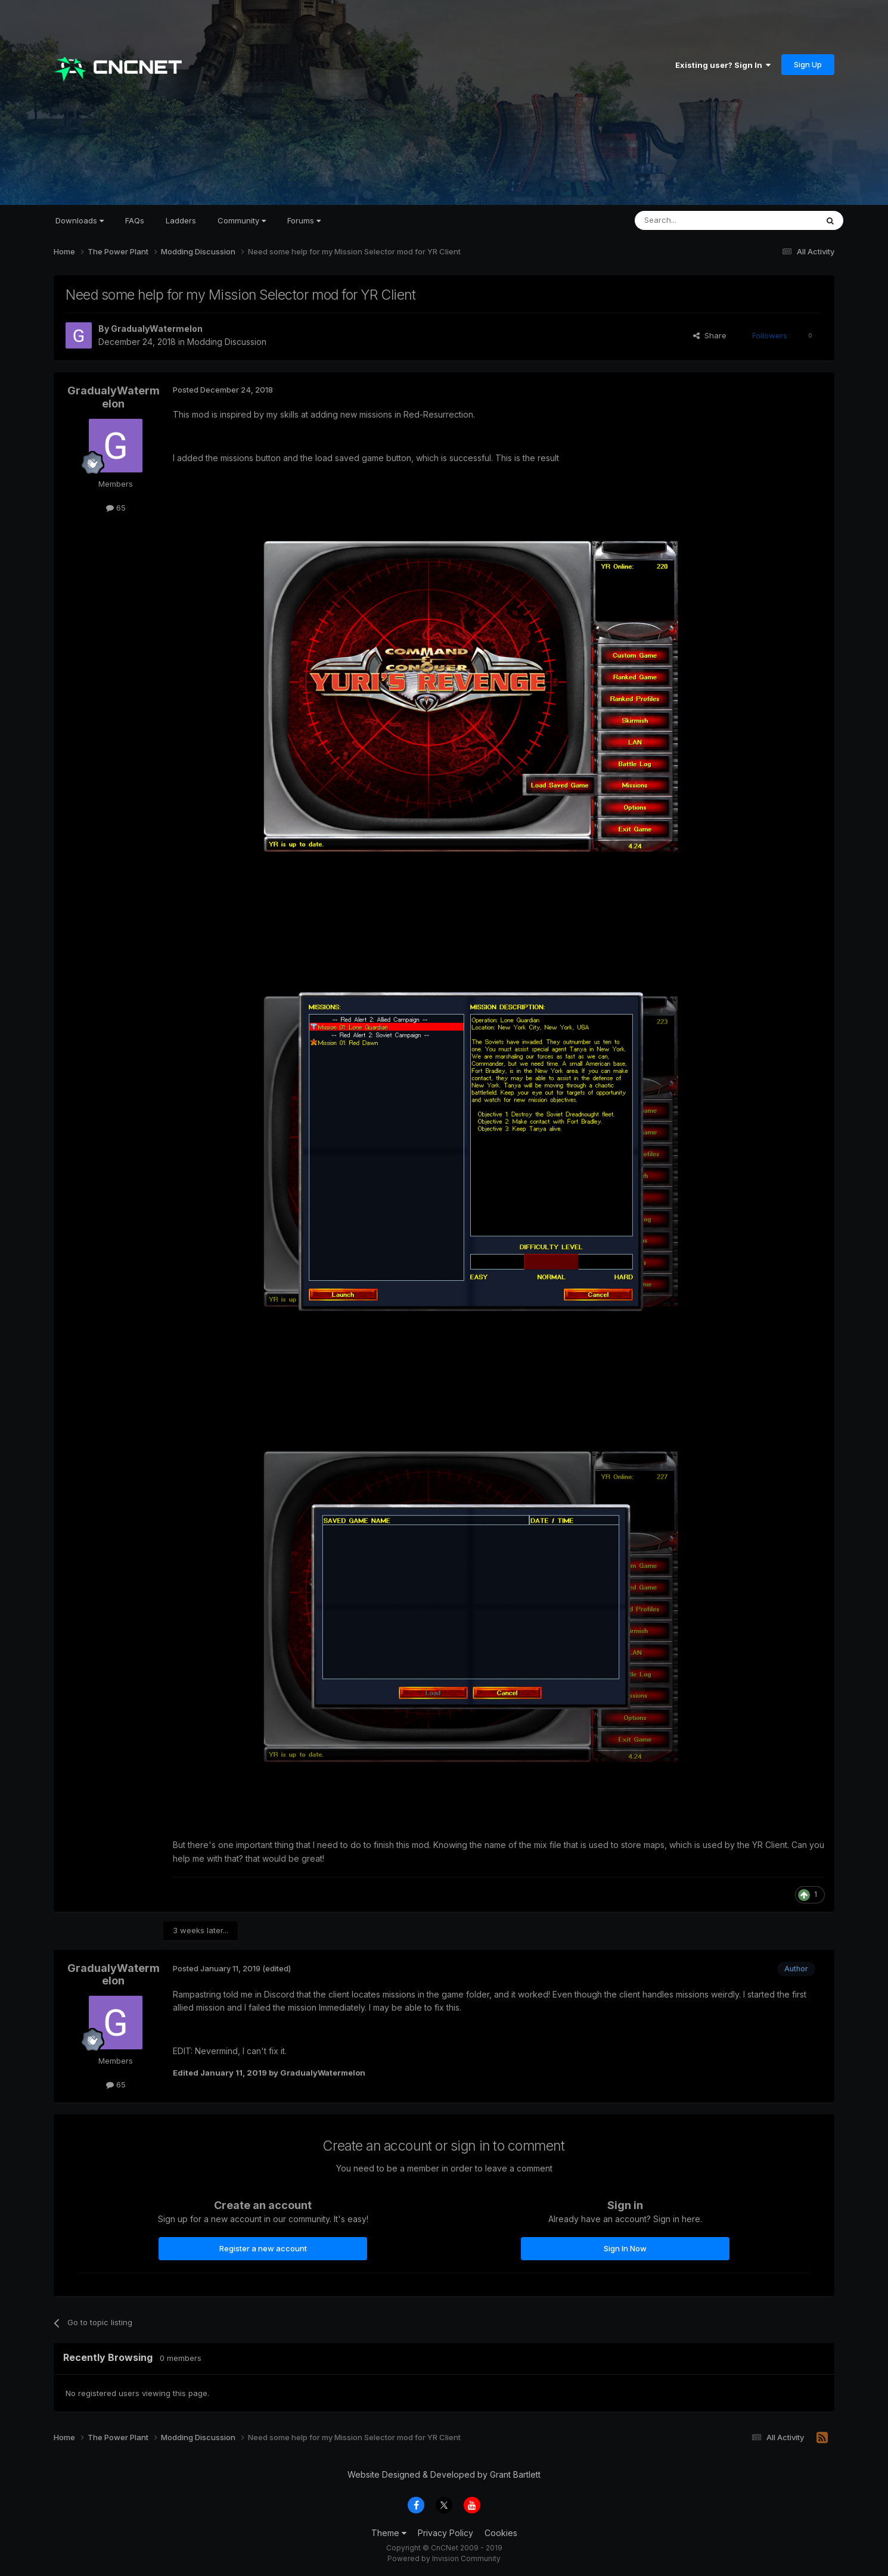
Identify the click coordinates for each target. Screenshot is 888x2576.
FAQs (134, 220)
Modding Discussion (226, 342)
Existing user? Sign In (723, 65)
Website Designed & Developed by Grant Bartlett (444, 2474)
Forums (304, 220)
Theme (388, 2533)
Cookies (501, 2533)
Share (709, 335)
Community (242, 220)
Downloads (79, 220)
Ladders (181, 220)
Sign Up (808, 64)
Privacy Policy (445, 2533)
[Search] (695, 220)
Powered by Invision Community (444, 2558)
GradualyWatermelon (157, 328)
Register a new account (263, 2248)
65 (116, 507)
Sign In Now (625, 2248)
